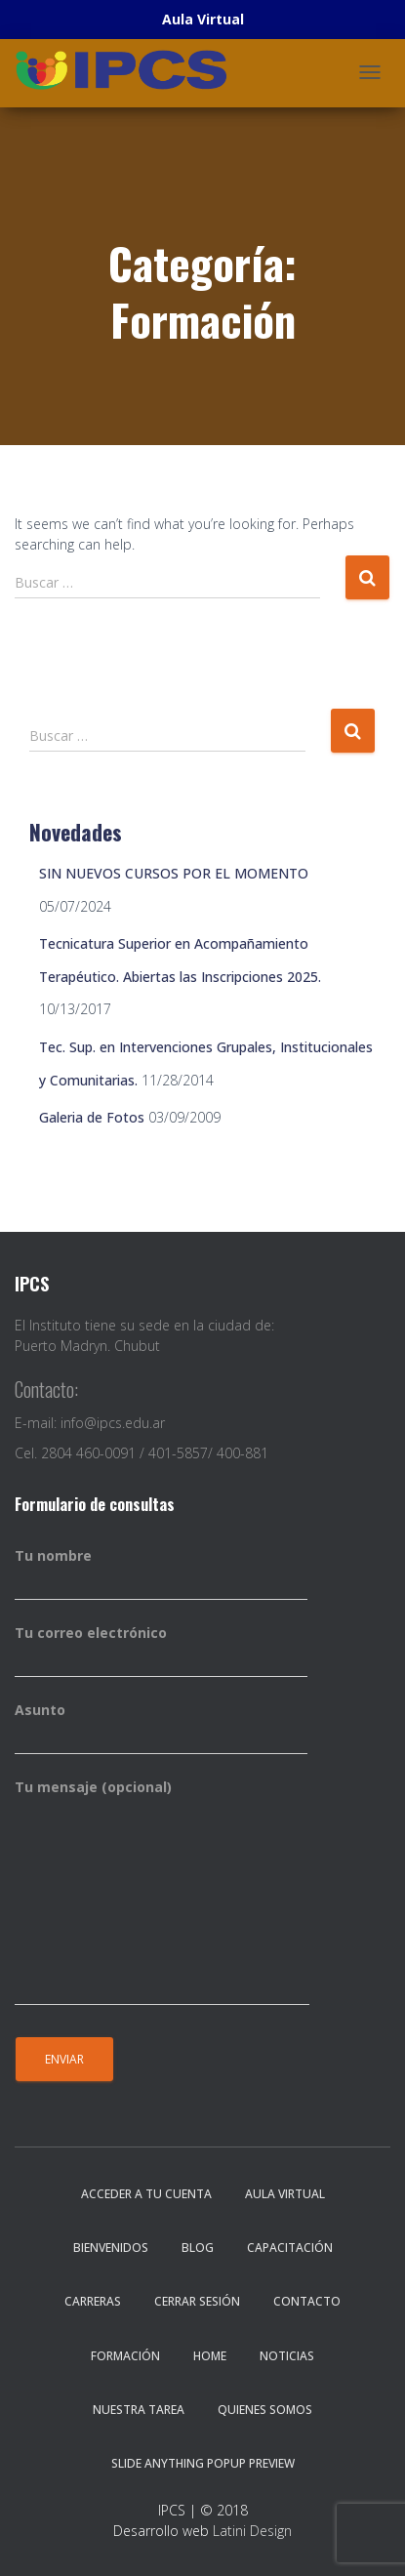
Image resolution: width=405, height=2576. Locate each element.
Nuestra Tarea (138, 2409)
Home (209, 2356)
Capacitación (290, 2247)
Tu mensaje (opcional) (162, 1892)
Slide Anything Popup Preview (203, 2463)
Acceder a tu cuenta (146, 2194)
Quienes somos (265, 2409)
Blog (198, 2247)
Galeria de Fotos (91, 1117)
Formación (125, 2356)
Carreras (92, 2301)
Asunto (161, 1727)
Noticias (287, 2356)
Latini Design (252, 2530)
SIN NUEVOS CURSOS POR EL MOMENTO (173, 873)
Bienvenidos (110, 2247)
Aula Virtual (285, 2194)
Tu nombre (161, 1573)
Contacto (307, 2301)
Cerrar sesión (197, 2301)
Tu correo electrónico (161, 1650)
